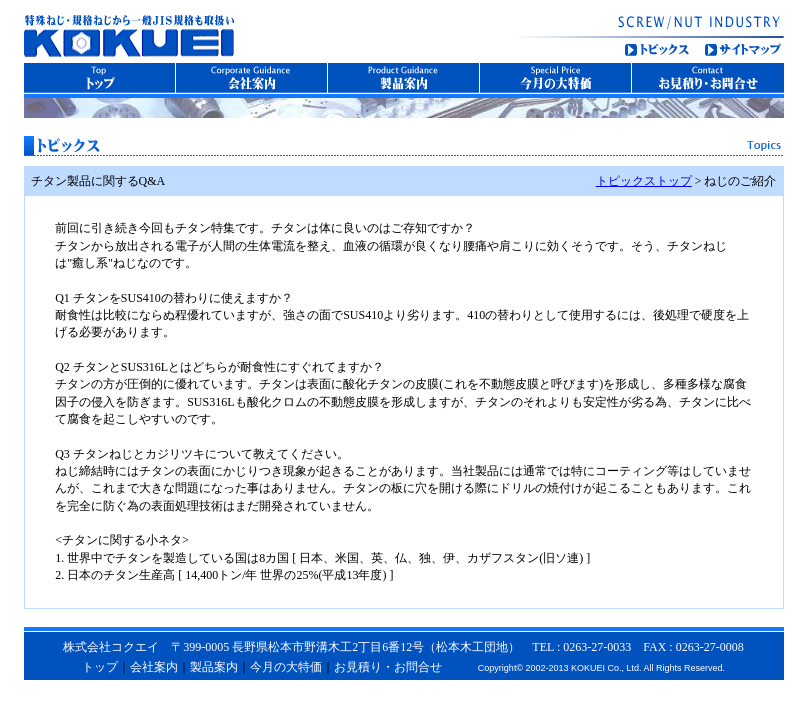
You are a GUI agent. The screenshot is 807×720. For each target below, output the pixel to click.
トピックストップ (644, 181)
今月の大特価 (286, 667)
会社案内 (154, 667)
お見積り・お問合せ (388, 667)
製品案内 (214, 667)
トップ (100, 667)
